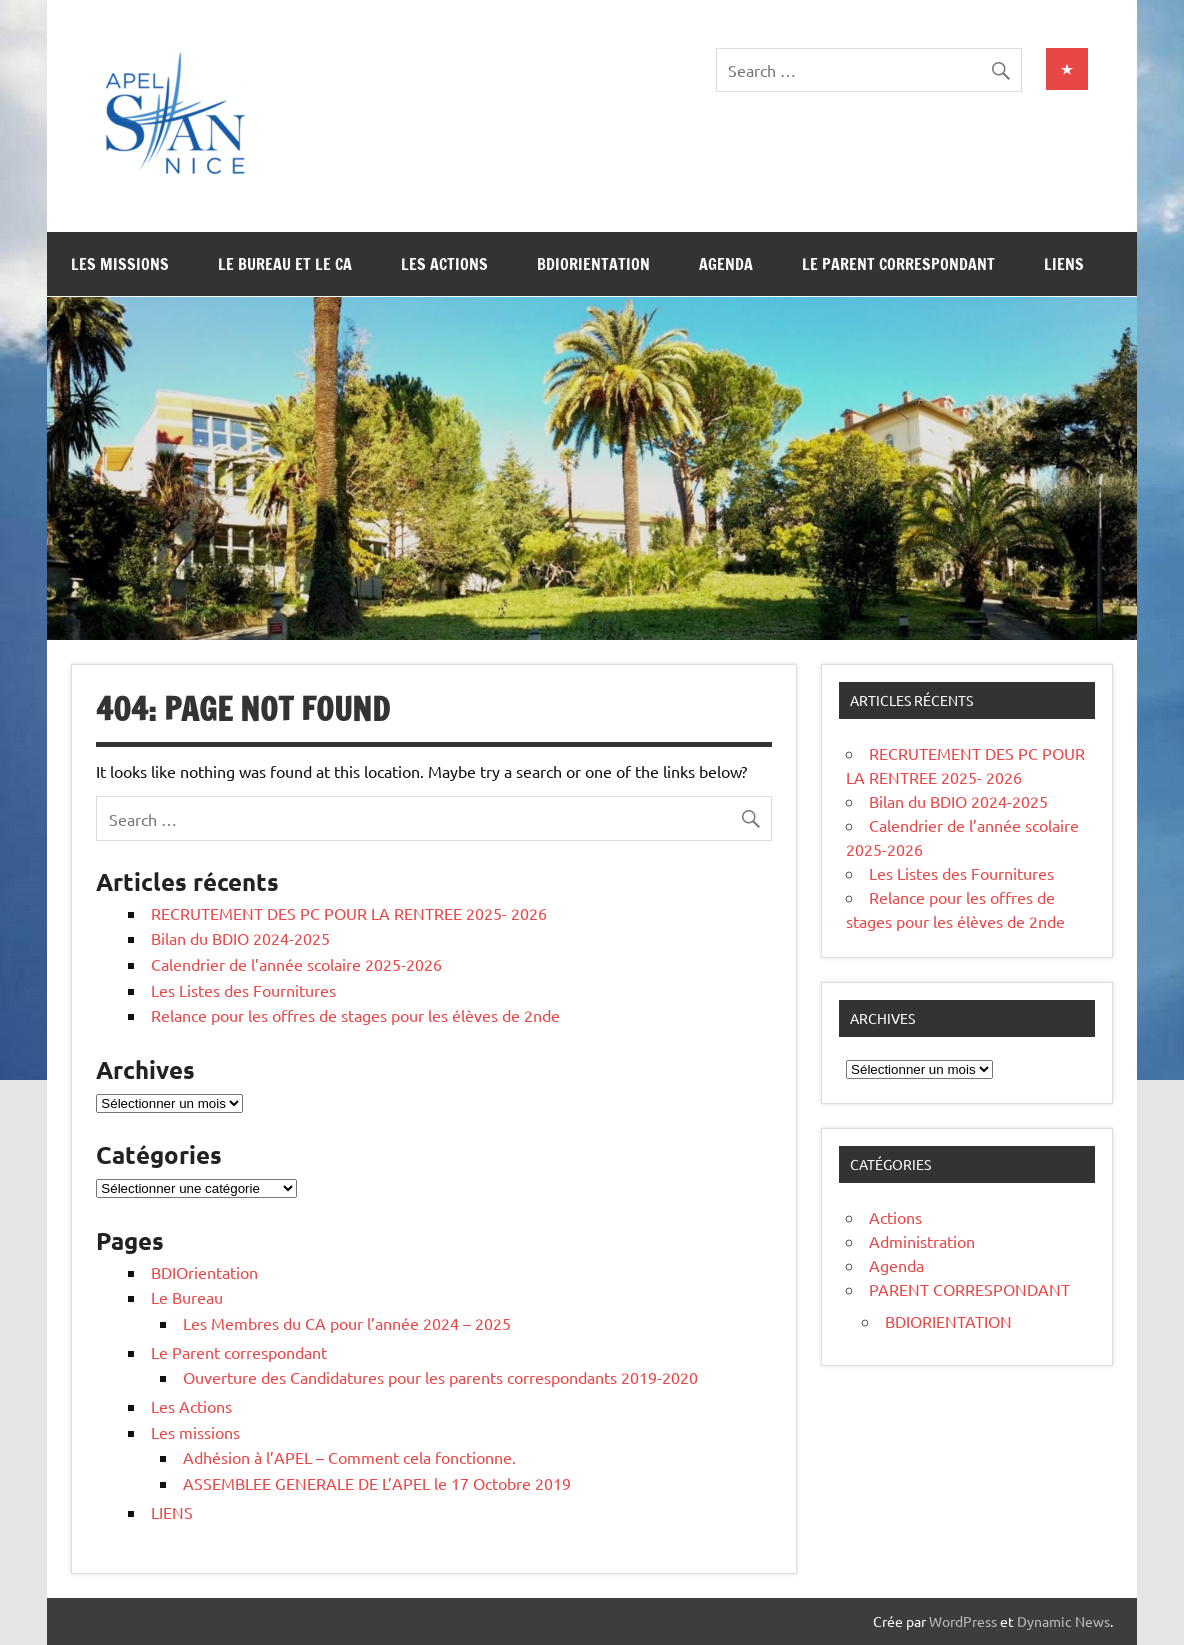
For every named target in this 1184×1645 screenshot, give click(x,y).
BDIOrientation (593, 264)
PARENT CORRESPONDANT (969, 1289)
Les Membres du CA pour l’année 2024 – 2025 (347, 1323)
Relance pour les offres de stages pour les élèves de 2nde (355, 1015)
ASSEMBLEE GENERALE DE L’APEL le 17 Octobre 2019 (377, 1483)
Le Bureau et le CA (285, 264)
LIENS (1064, 264)
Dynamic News (1063, 1621)
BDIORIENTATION (948, 1321)
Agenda (726, 264)
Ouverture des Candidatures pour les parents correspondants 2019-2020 (440, 1377)
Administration (922, 1241)
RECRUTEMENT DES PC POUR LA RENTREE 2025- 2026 (349, 913)
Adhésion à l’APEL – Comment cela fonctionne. (349, 1457)
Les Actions (444, 264)
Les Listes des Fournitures (243, 990)
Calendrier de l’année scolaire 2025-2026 (296, 964)
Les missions (120, 264)
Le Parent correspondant (898, 264)
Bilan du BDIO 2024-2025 (240, 938)
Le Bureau (187, 1297)
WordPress (963, 1621)
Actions (895, 1217)
